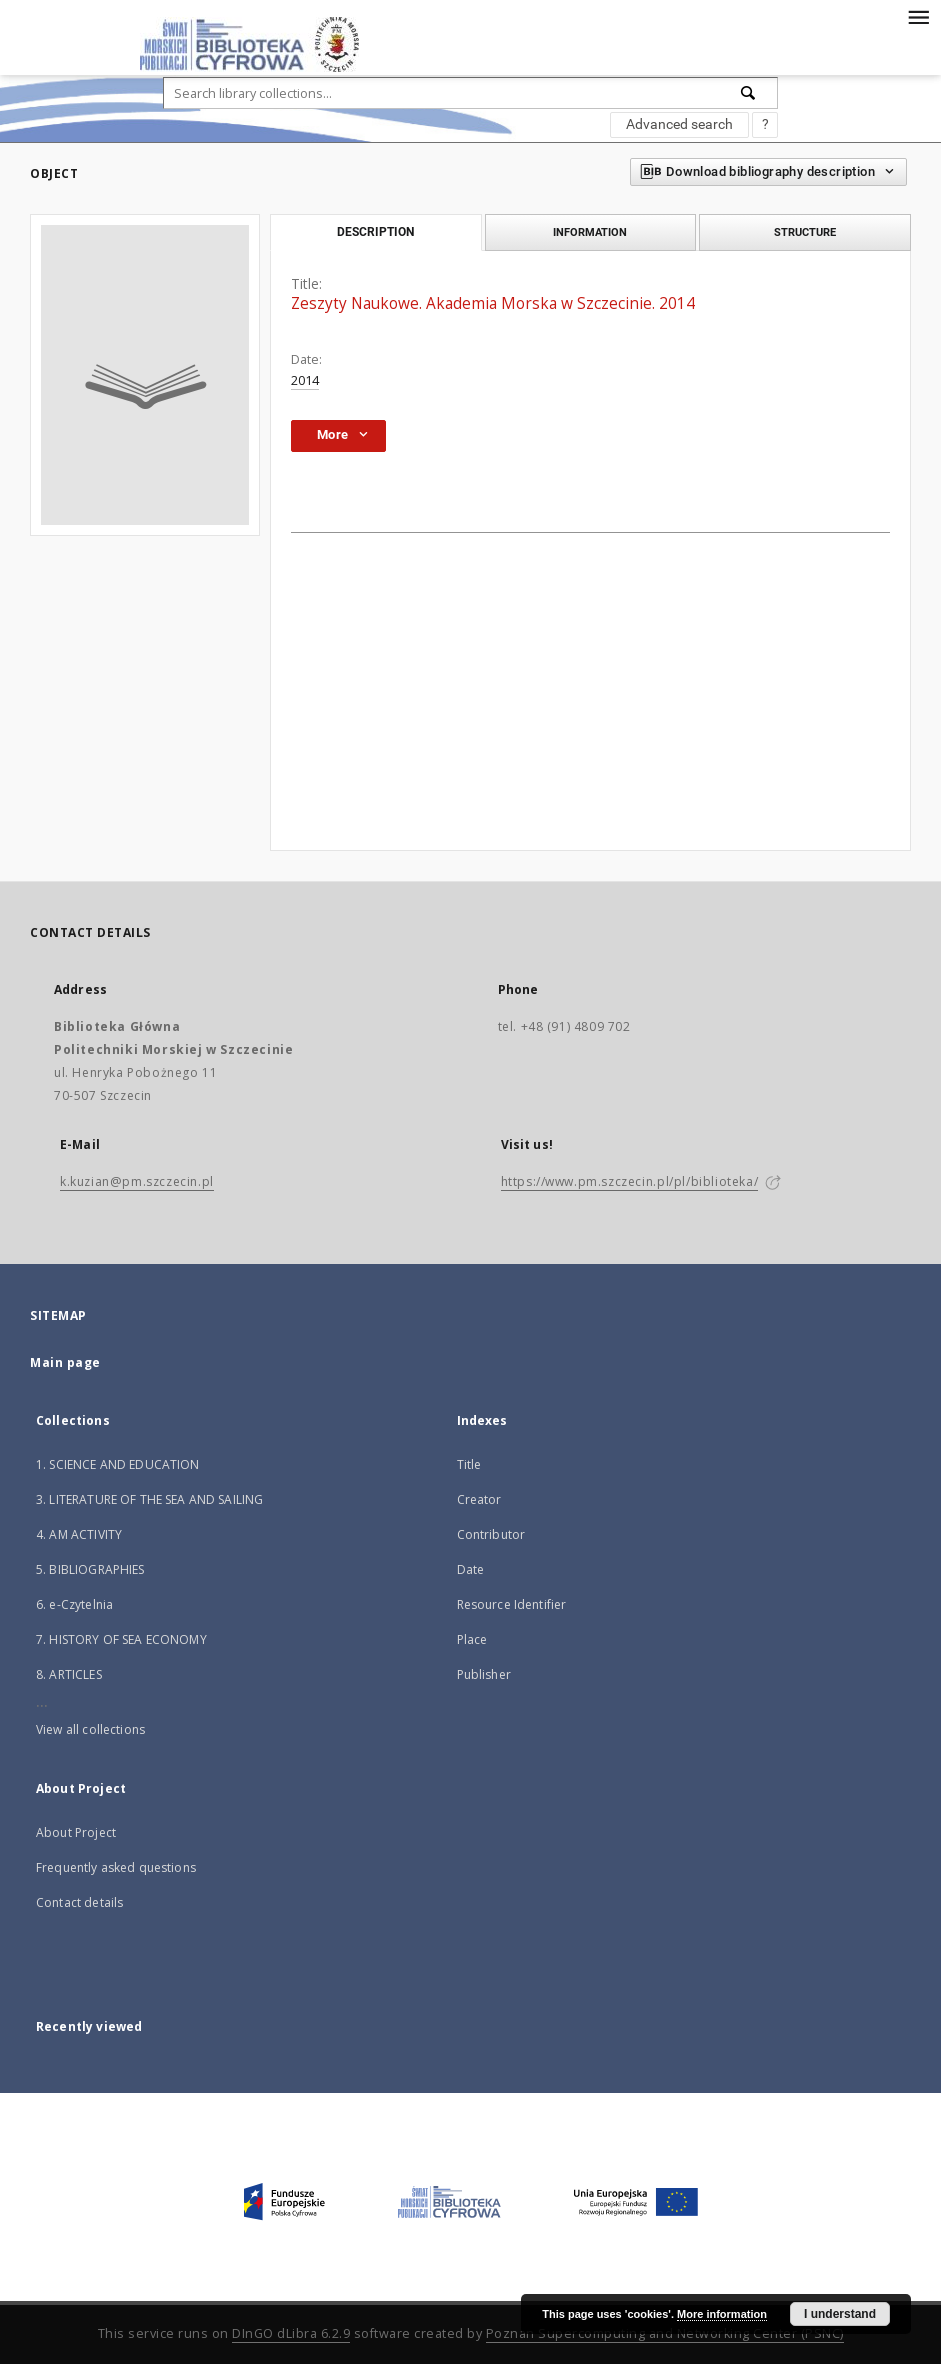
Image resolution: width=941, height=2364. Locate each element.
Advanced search (679, 124)
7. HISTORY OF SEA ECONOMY (121, 1639)
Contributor (491, 1534)
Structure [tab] (805, 232)
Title (469, 1464)
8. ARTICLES (69, 1674)
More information (722, 2314)
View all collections (90, 1729)
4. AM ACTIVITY (79, 1534)
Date (471, 1569)
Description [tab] (375, 232)
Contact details (79, 1902)
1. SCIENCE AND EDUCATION (118, 1464)
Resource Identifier (512, 1604)
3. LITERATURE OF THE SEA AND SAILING (149, 1499)
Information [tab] (590, 232)
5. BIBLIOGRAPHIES (90, 1569)
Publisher (484, 1674)
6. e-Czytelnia (74, 1604)
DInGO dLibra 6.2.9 (291, 2333)
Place (472, 1639)
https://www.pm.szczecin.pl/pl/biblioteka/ (630, 1181)
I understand (840, 2314)
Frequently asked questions (116, 1867)
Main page (65, 1362)
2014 (305, 380)
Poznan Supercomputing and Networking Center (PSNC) (665, 2333)
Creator (479, 1499)
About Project (76, 1832)
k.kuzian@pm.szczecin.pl (137, 1181)
